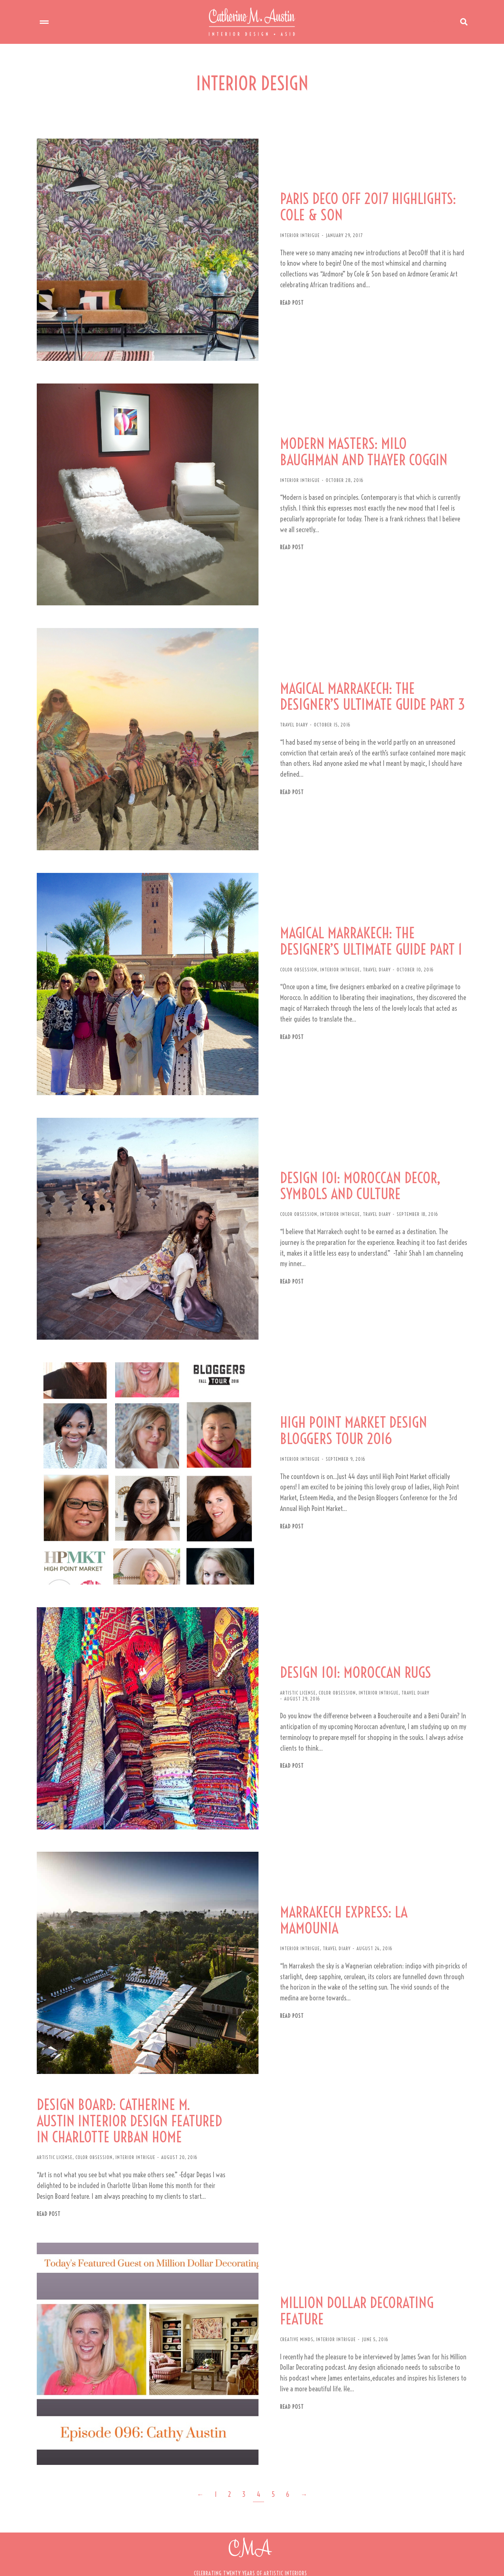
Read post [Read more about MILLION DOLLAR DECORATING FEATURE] (286, 2349)
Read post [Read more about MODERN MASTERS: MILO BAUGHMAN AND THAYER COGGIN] (286, 538)
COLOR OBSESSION (293, 946)
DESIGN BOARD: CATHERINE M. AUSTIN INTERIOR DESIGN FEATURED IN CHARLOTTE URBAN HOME (130, 2066)
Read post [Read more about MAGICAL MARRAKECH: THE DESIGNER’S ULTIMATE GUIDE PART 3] (286, 776)
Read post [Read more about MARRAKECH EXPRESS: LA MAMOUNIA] (286, 1957)
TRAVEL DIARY (288, 708)
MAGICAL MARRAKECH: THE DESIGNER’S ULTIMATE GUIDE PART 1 (366, 918)
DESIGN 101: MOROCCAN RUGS (350, 1631)
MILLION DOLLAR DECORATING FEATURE (351, 2253)
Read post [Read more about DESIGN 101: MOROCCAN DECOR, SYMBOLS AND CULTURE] (286, 1246)
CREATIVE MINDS (291, 2281)
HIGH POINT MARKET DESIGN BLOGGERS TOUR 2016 (348, 1393)
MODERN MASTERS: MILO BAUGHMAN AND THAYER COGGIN (369, 442)
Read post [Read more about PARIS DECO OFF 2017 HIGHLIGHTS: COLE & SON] (286, 300)
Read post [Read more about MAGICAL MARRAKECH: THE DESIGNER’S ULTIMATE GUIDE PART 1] (286, 1013)
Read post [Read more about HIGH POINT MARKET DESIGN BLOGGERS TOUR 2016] (286, 1489)
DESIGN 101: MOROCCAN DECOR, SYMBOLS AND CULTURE (354, 1161)
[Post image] (144, 247)
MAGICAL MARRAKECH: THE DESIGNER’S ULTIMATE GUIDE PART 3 (367, 680)
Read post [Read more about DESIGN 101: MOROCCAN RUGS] (286, 1719)
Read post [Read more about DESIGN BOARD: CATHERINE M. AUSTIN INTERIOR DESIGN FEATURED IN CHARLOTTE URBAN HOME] (49, 2160)
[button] (250, 2556)
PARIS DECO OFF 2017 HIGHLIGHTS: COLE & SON (363, 204)
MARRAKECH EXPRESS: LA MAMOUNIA (370, 1869)
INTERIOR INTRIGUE (294, 233)
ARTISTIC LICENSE (292, 1651)
